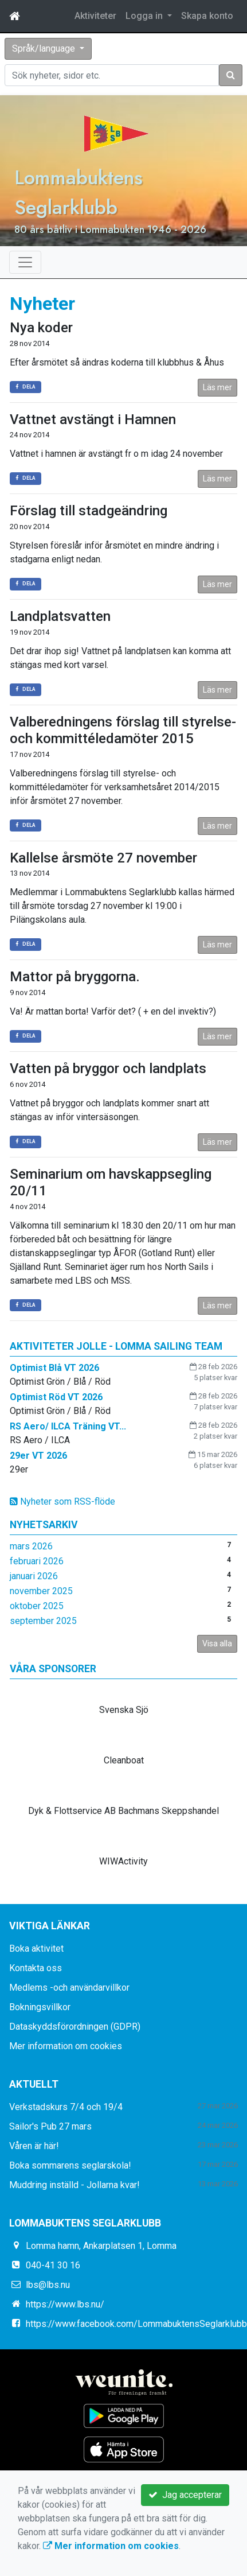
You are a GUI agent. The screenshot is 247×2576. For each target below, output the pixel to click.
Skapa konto (207, 15)
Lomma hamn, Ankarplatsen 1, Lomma (101, 2245)
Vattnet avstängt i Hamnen (93, 419)
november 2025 (41, 1591)
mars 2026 (31, 1546)
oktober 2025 (37, 1605)
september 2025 (43, 1620)
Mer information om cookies (65, 2046)
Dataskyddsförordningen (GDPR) (74, 2026)
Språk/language (44, 48)
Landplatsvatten (60, 616)
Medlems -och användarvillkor (69, 1987)
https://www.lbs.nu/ (65, 2304)
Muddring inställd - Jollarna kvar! (74, 2184)
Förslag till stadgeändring (88, 511)
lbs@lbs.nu (48, 2284)
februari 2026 (37, 1561)
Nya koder (41, 328)
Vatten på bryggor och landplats (108, 1068)
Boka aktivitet (36, 1948)
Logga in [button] (145, 15)
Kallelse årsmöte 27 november (103, 858)
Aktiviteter (95, 15)
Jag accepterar (185, 2494)
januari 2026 (34, 1576)
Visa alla (217, 1643)
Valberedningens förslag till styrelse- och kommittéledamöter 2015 (123, 730)
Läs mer (217, 387)
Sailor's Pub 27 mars (50, 2126)
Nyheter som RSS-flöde (62, 1501)
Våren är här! (34, 2145)
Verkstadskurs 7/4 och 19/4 (66, 2106)
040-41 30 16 (53, 2265)
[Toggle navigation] (25, 262)
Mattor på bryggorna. (75, 977)
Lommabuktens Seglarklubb (78, 192)
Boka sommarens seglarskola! (70, 2165)
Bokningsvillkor (39, 2007)
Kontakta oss (35, 1968)
